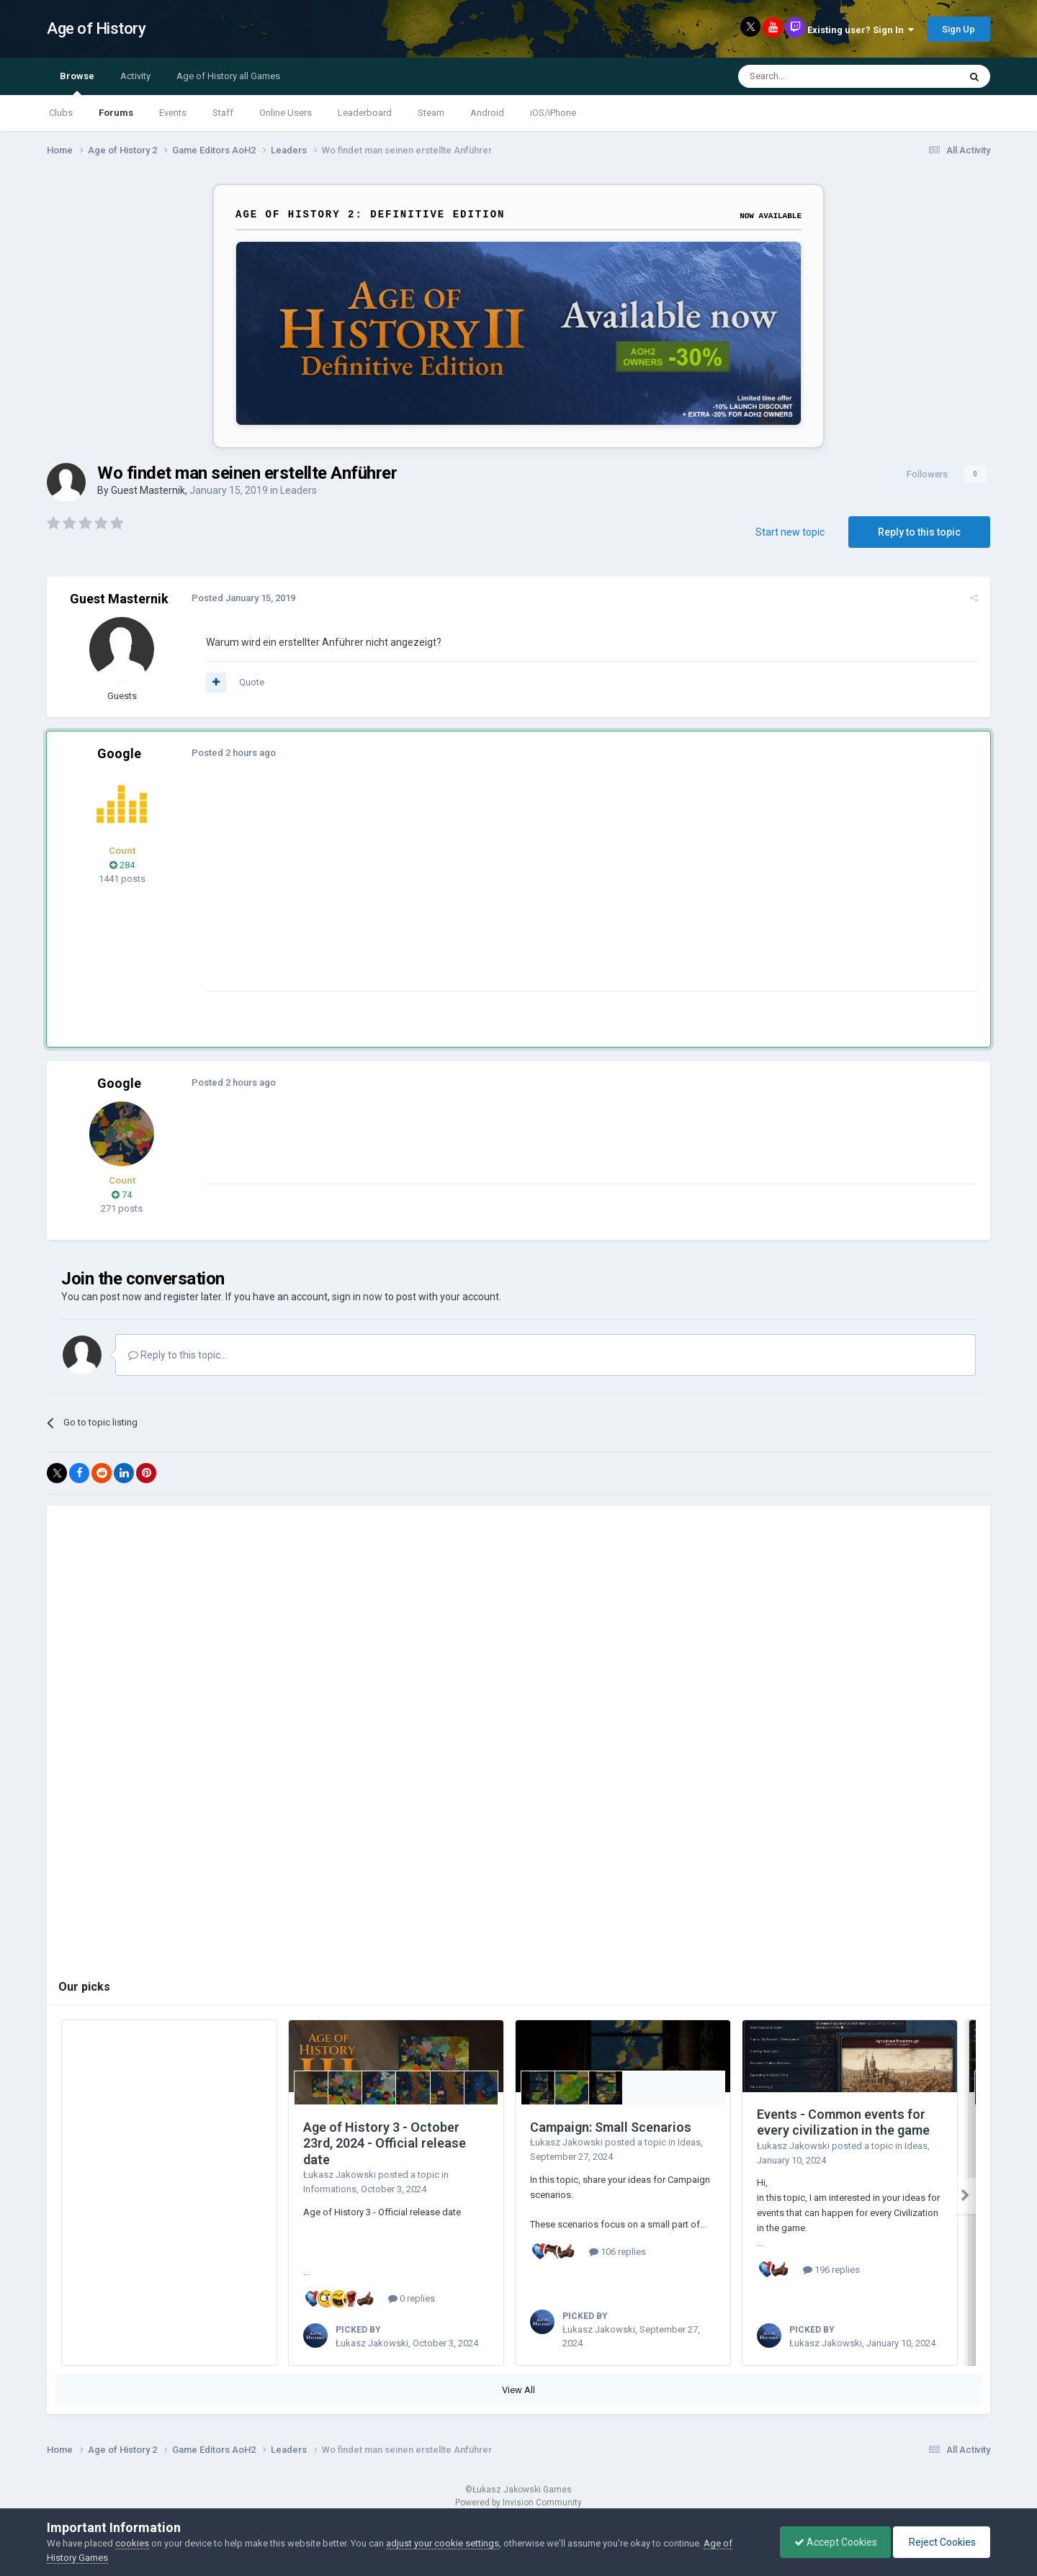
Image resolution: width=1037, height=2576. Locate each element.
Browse (77, 83)
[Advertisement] (467, 890)
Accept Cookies (832, 2542)
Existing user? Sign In (860, 29)
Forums (116, 112)
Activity (135, 76)
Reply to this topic (919, 532)
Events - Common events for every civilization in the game (843, 2122)
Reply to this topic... (177, 1355)
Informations (329, 2189)
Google (119, 753)
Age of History (96, 28)
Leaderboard (365, 112)
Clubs (61, 112)
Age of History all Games (228, 76)
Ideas (689, 2142)
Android (487, 112)
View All (518, 2389)
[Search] (814, 76)
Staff (222, 112)
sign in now (357, 1296)
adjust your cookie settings (442, 2543)
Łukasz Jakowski (339, 2174)
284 (122, 865)
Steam (431, 112)
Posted (243, 598)
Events (173, 112)
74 (122, 1194)
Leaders (298, 490)
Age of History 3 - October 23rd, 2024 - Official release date (384, 2143)
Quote (251, 682)
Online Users (285, 112)
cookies (132, 2543)
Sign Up (958, 29)
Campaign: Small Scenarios (610, 2127)
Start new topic (790, 532)
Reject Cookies (940, 2542)
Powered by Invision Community (518, 2503)
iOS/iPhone (553, 112)
